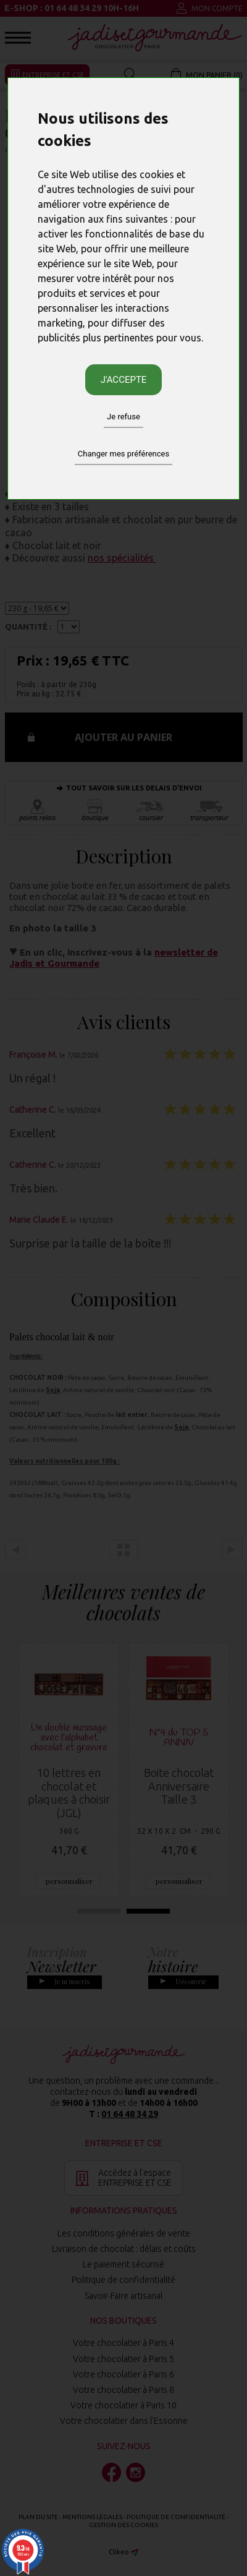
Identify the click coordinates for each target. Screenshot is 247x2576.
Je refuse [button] (123, 416)
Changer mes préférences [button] (123, 453)
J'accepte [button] (124, 379)
